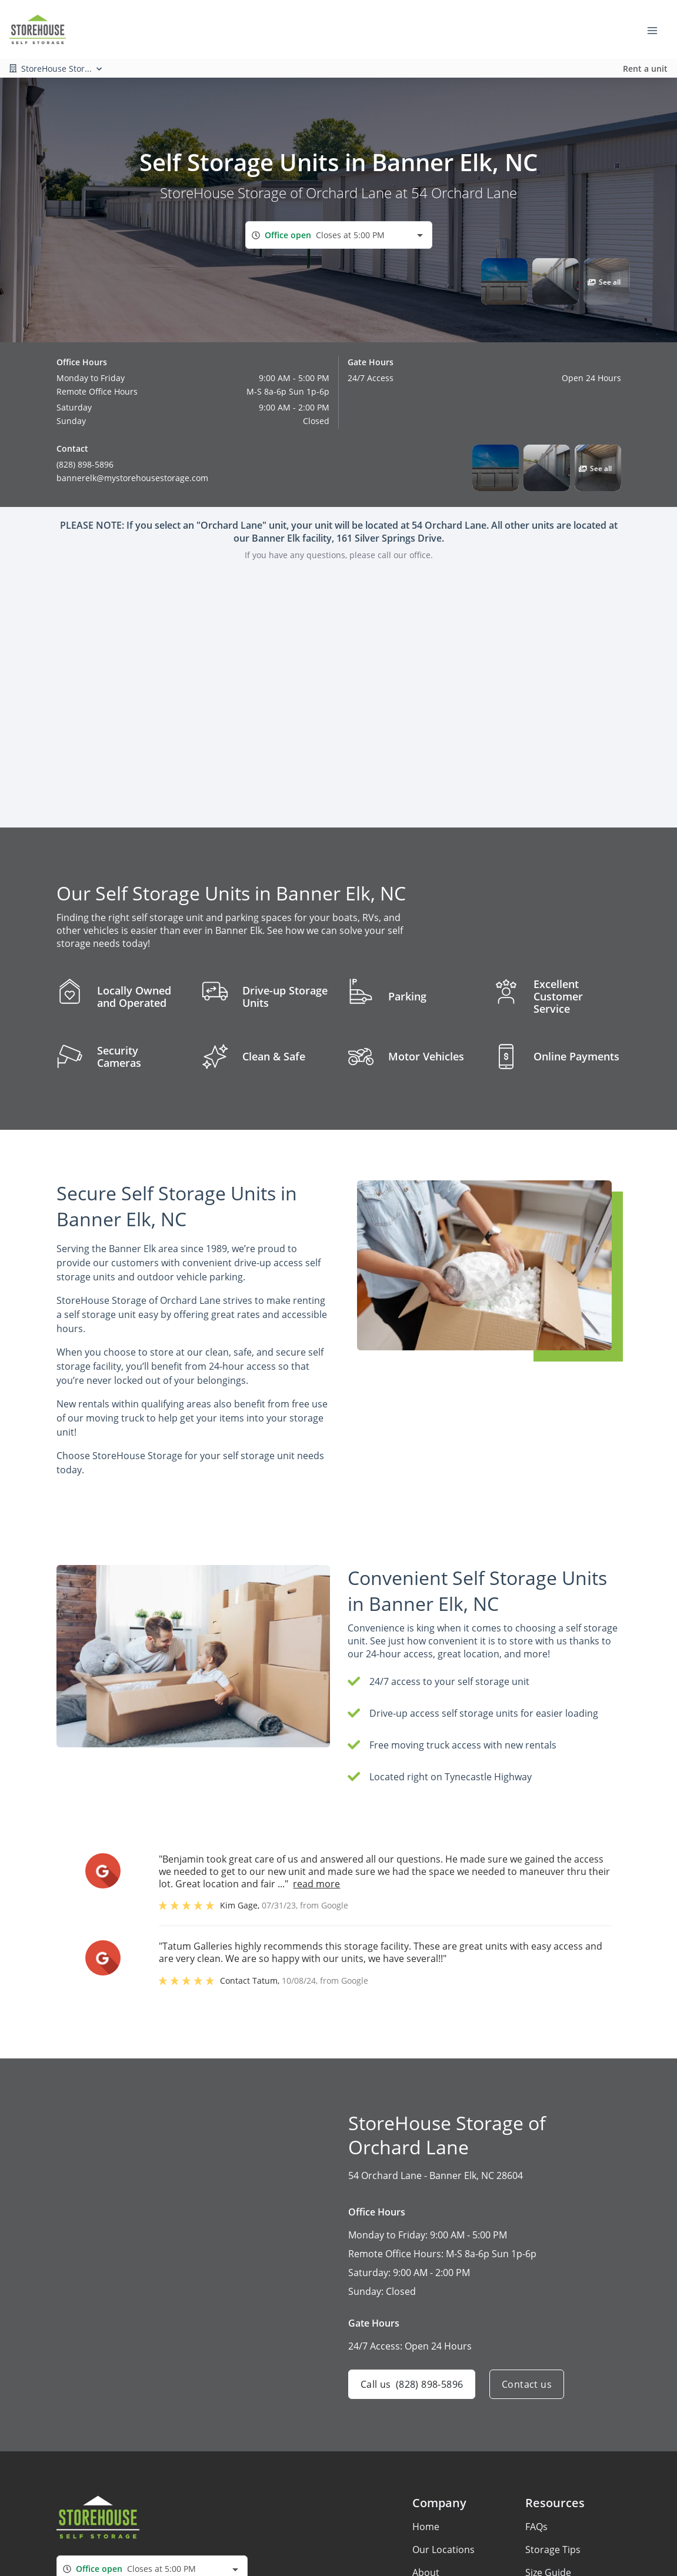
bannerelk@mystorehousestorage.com (132, 477)
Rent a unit (645, 68)
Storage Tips (553, 2549)
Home (425, 2526)
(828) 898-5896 (85, 464)
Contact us (527, 2384)
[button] (504, 281)
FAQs (536, 2526)
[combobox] (338, 235)
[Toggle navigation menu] (657, 29)
